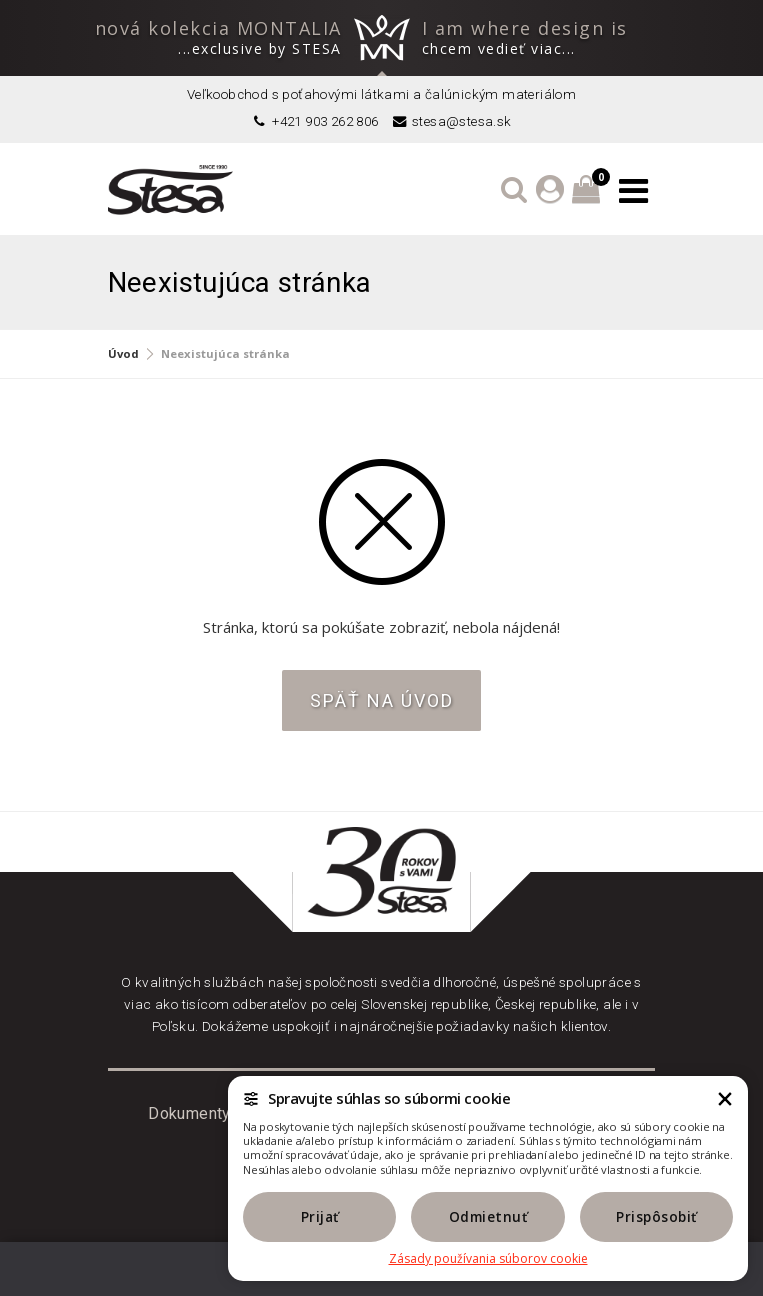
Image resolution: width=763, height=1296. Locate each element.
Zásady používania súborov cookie (488, 1259)
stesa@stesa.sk (451, 121)
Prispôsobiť (656, 1217)
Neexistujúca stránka (225, 353)
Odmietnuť (488, 1217)
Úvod (123, 353)
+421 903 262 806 (314, 121)
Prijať (320, 1217)
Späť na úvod (382, 700)
